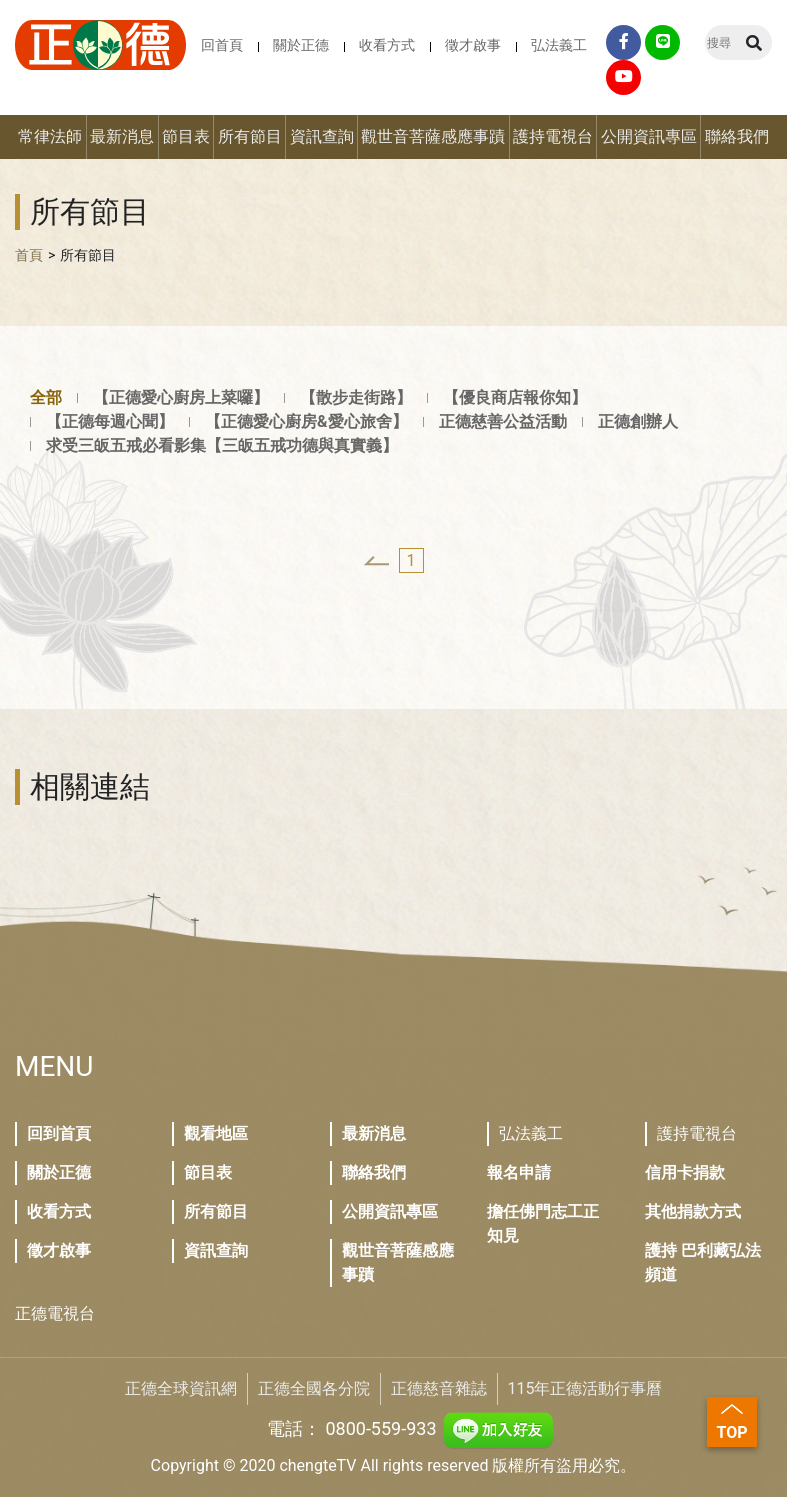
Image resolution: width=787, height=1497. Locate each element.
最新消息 (122, 136)
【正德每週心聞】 (110, 421)
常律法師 (50, 136)
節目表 (186, 136)
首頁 (29, 255)
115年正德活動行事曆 (585, 1388)
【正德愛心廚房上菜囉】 (181, 397)
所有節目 (250, 136)
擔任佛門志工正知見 (543, 1223)
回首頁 (222, 45)
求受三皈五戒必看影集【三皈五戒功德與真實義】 (222, 445)
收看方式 (387, 45)
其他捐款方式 (693, 1211)
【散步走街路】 (356, 397)
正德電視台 (55, 1313)
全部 (46, 397)
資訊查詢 (322, 136)
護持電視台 (553, 136)
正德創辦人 (638, 421)
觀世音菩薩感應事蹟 (433, 136)
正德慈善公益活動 (503, 421)
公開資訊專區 (649, 136)
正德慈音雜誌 (439, 1388)
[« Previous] (376, 560)
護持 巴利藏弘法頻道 (703, 1262)
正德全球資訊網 (181, 1388)
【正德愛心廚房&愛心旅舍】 (306, 421)
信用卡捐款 (685, 1172)
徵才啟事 (473, 45)
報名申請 (519, 1172)
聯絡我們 (737, 136)
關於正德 (301, 45)
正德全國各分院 (314, 1388)
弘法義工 (559, 45)
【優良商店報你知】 (515, 397)
